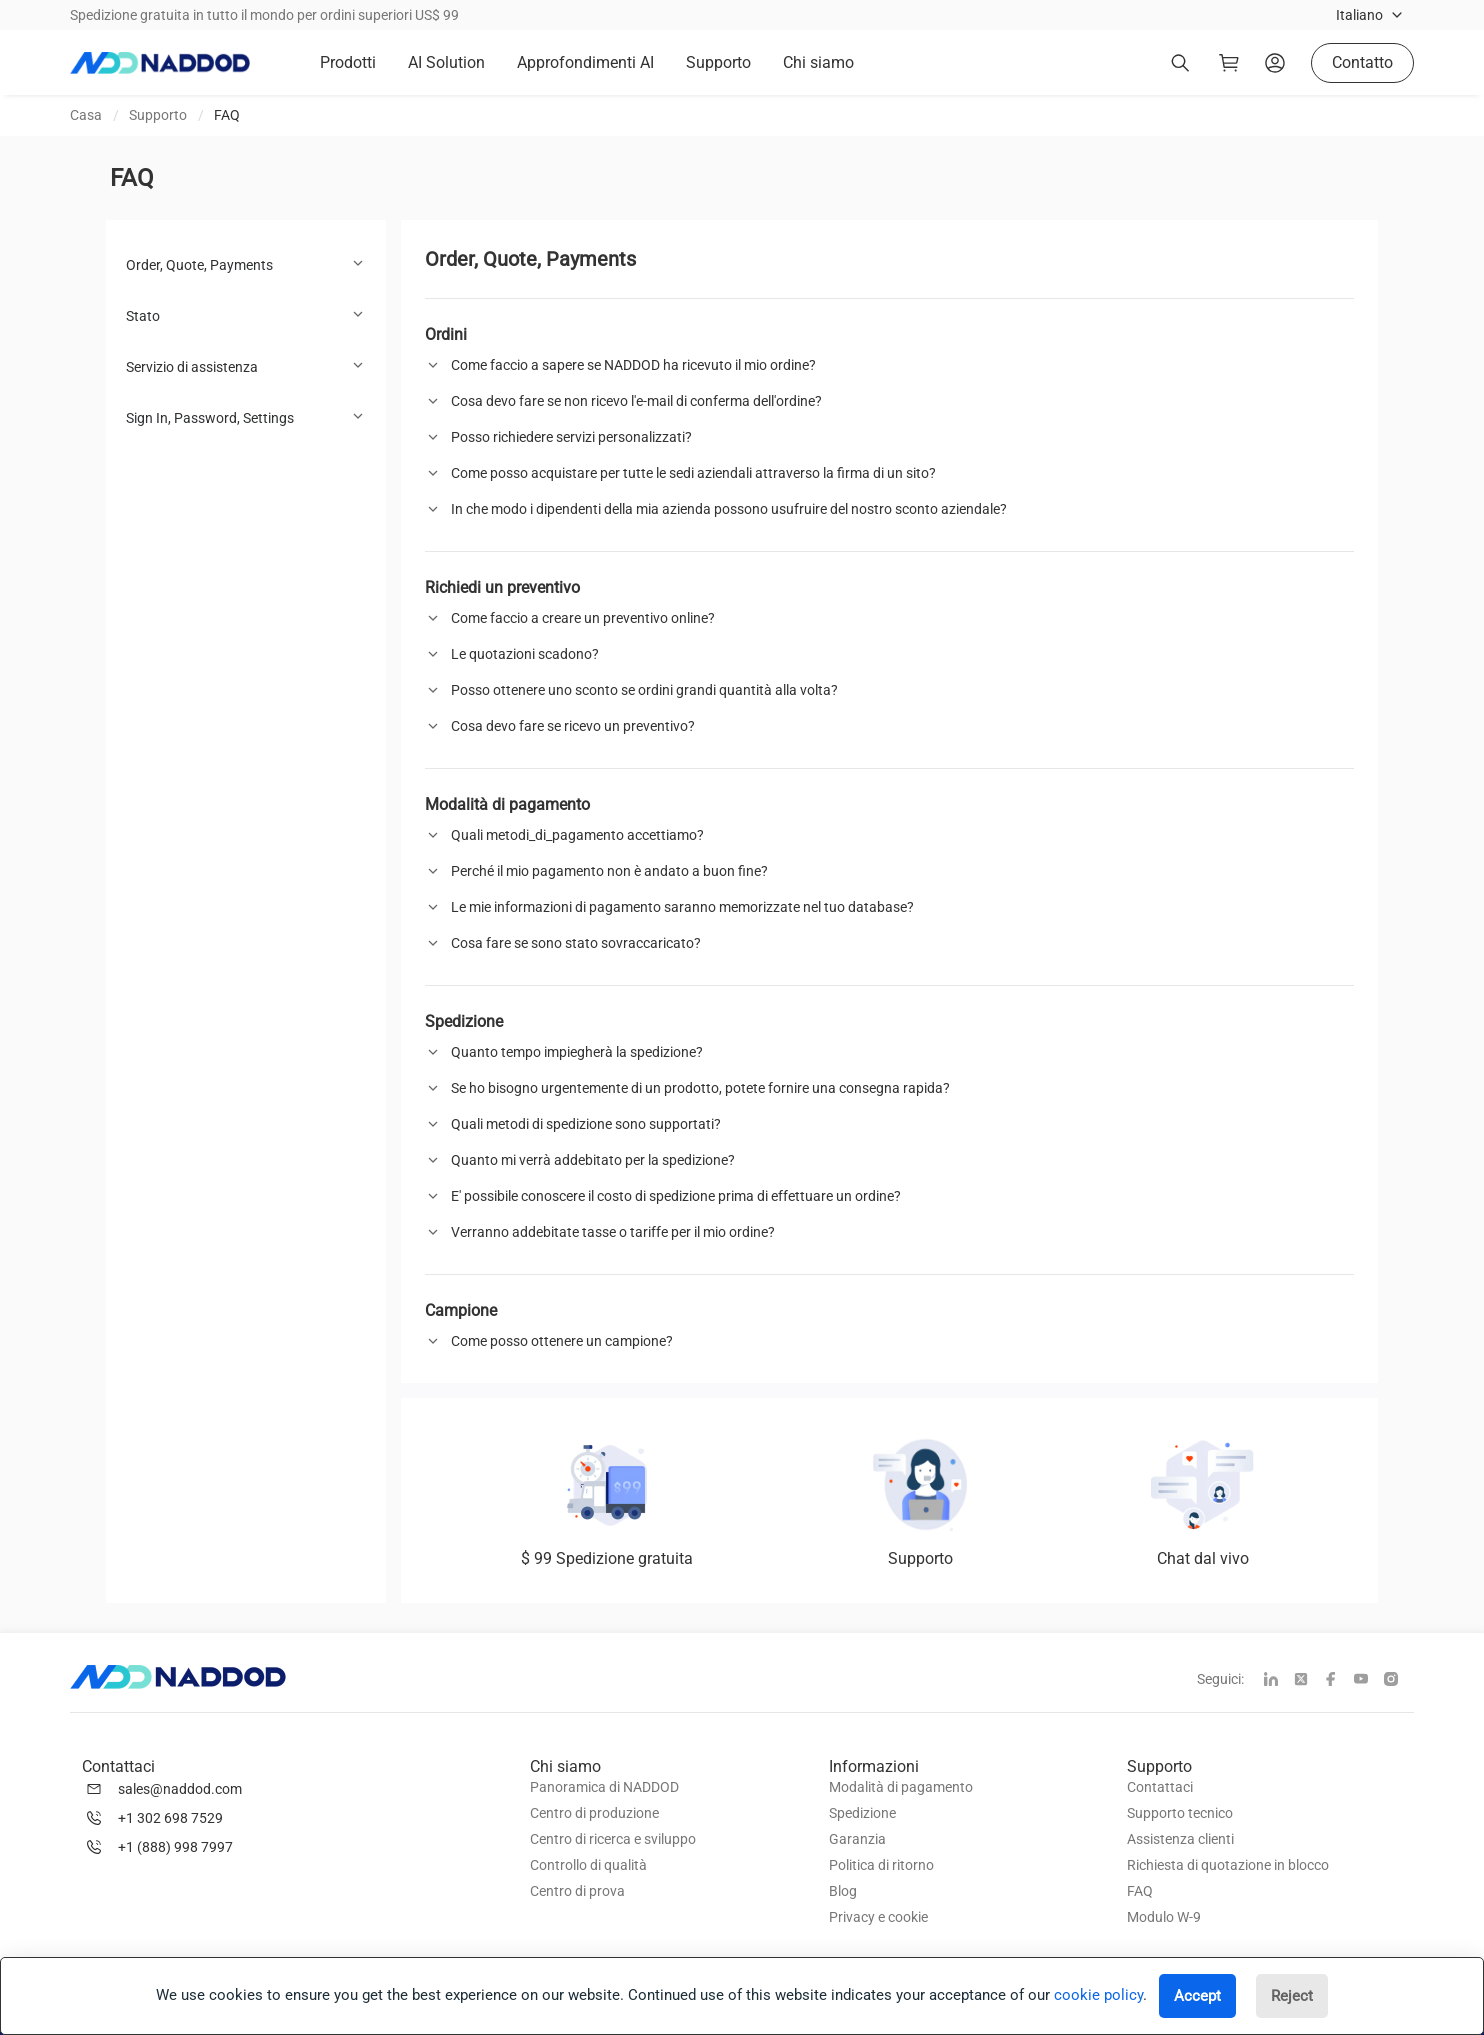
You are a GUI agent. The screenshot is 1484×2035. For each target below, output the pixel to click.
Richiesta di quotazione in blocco (1228, 1865)
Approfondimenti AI (585, 62)
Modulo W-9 (1164, 1917)
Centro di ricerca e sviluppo (613, 1839)
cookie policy (1098, 1995)
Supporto (158, 115)
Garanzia (857, 1839)
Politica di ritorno (881, 1865)
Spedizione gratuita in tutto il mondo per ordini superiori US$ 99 (264, 15)
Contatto (1362, 62)
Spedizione (862, 1813)
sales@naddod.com (180, 1789)
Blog (843, 1891)
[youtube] (1369, 1681)
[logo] (160, 63)
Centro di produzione (594, 1813)
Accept (1197, 1996)
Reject (1292, 1996)
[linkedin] (1279, 1681)
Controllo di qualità (588, 1865)
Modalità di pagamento (901, 1787)
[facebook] (1339, 1681)
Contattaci (1160, 1787)
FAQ (227, 115)
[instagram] (1399, 1681)
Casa (86, 115)
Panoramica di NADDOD (604, 1787)
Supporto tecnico (1180, 1813)
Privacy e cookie (878, 1917)
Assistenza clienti (1180, 1839)
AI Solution (446, 62)
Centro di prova (577, 1891)
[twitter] (1309, 1681)
